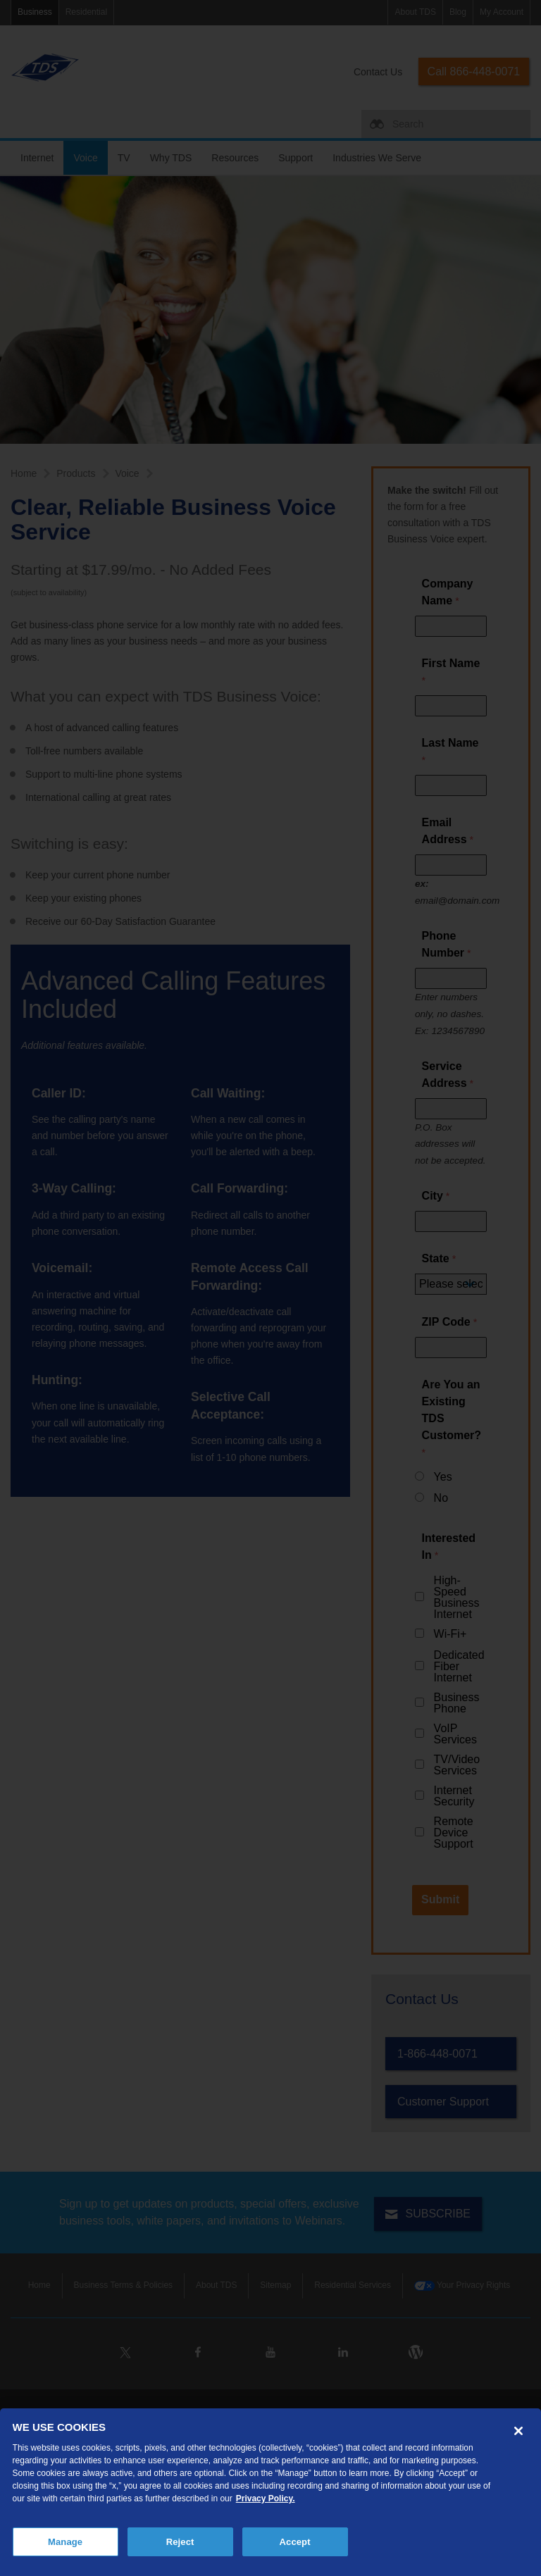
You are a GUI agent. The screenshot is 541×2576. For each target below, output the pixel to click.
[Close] (518, 2430)
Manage (65, 2542)
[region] (270, 2492)
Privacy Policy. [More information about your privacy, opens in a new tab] (265, 2498)
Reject (180, 2542)
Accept (295, 2542)
